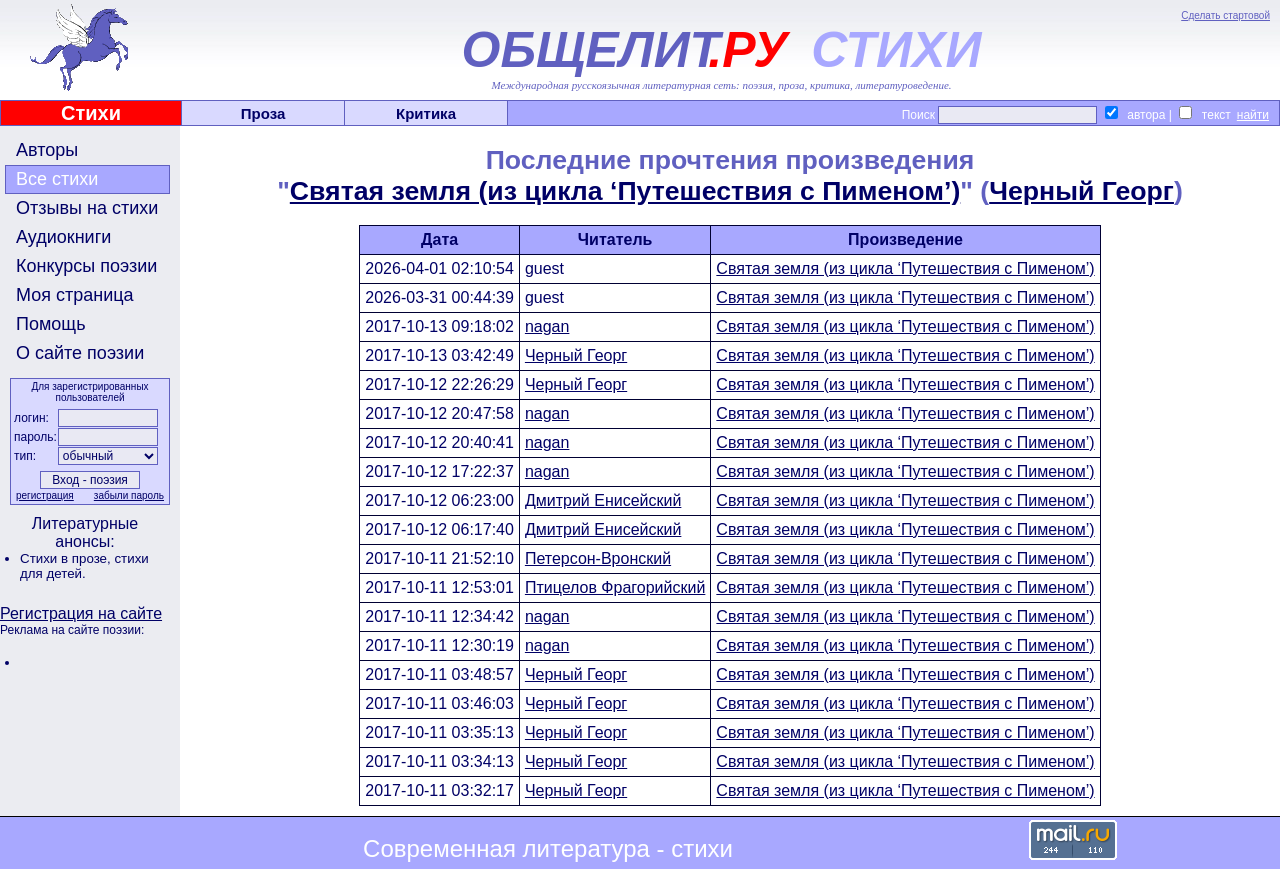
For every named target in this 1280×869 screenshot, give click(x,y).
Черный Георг (1081, 191)
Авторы (47, 150)
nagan (547, 326)
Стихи (91, 113)
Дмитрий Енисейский (603, 500)
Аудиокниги (63, 237)
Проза (263, 113)
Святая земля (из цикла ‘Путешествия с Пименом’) (625, 191)
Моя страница (75, 295)
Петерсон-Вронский (598, 558)
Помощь (51, 324)
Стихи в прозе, (67, 558)
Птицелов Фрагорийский (615, 587)
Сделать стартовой (1225, 15)
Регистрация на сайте (81, 613)
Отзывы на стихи (87, 208)
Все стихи (57, 179)
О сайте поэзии (80, 353)
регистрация (45, 495)
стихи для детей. (84, 566)
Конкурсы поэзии (86, 266)
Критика (426, 113)
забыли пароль (129, 495)
